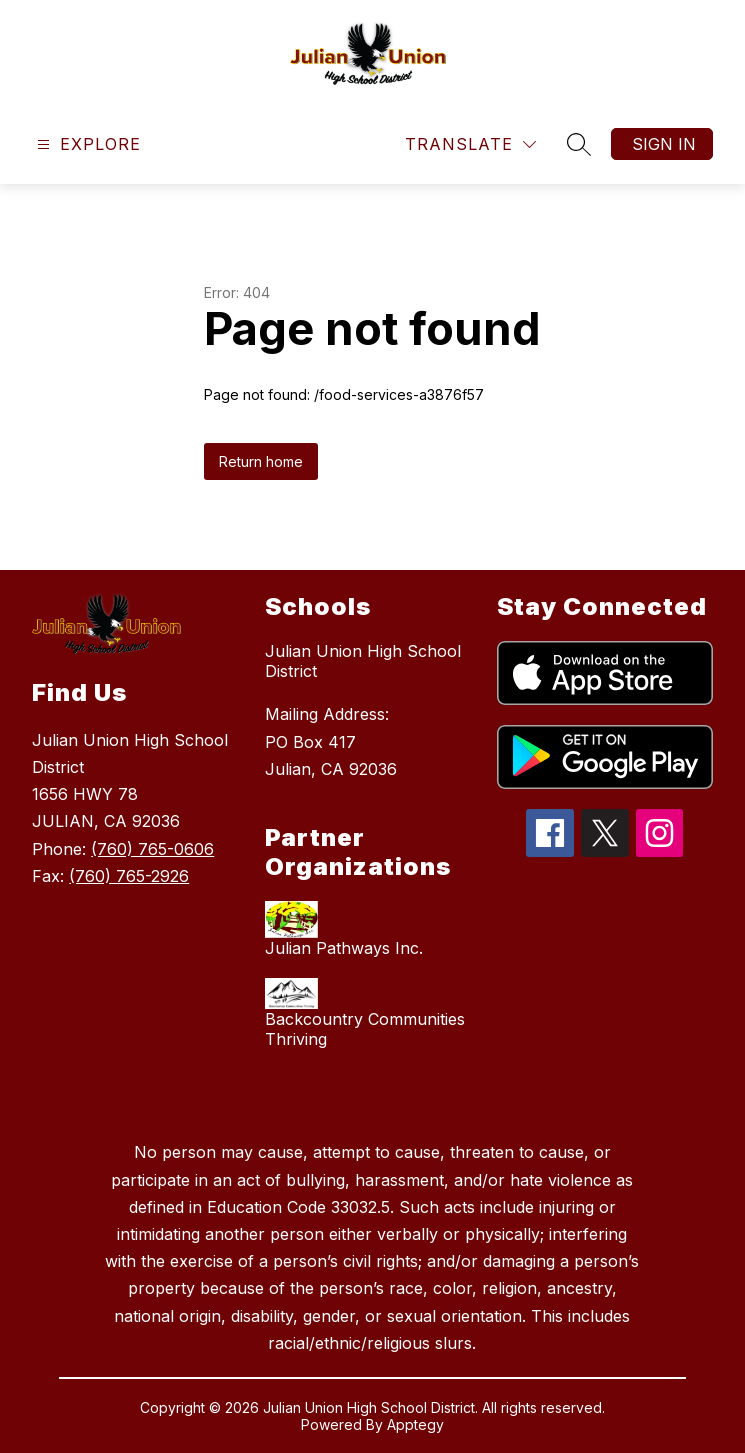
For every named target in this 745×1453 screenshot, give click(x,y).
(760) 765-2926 (129, 876)
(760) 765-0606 (152, 849)
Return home (261, 461)
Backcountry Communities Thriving (365, 1029)
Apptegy (415, 1424)
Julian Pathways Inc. (344, 948)
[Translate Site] (470, 144)
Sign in (664, 144)
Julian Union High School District (363, 661)
